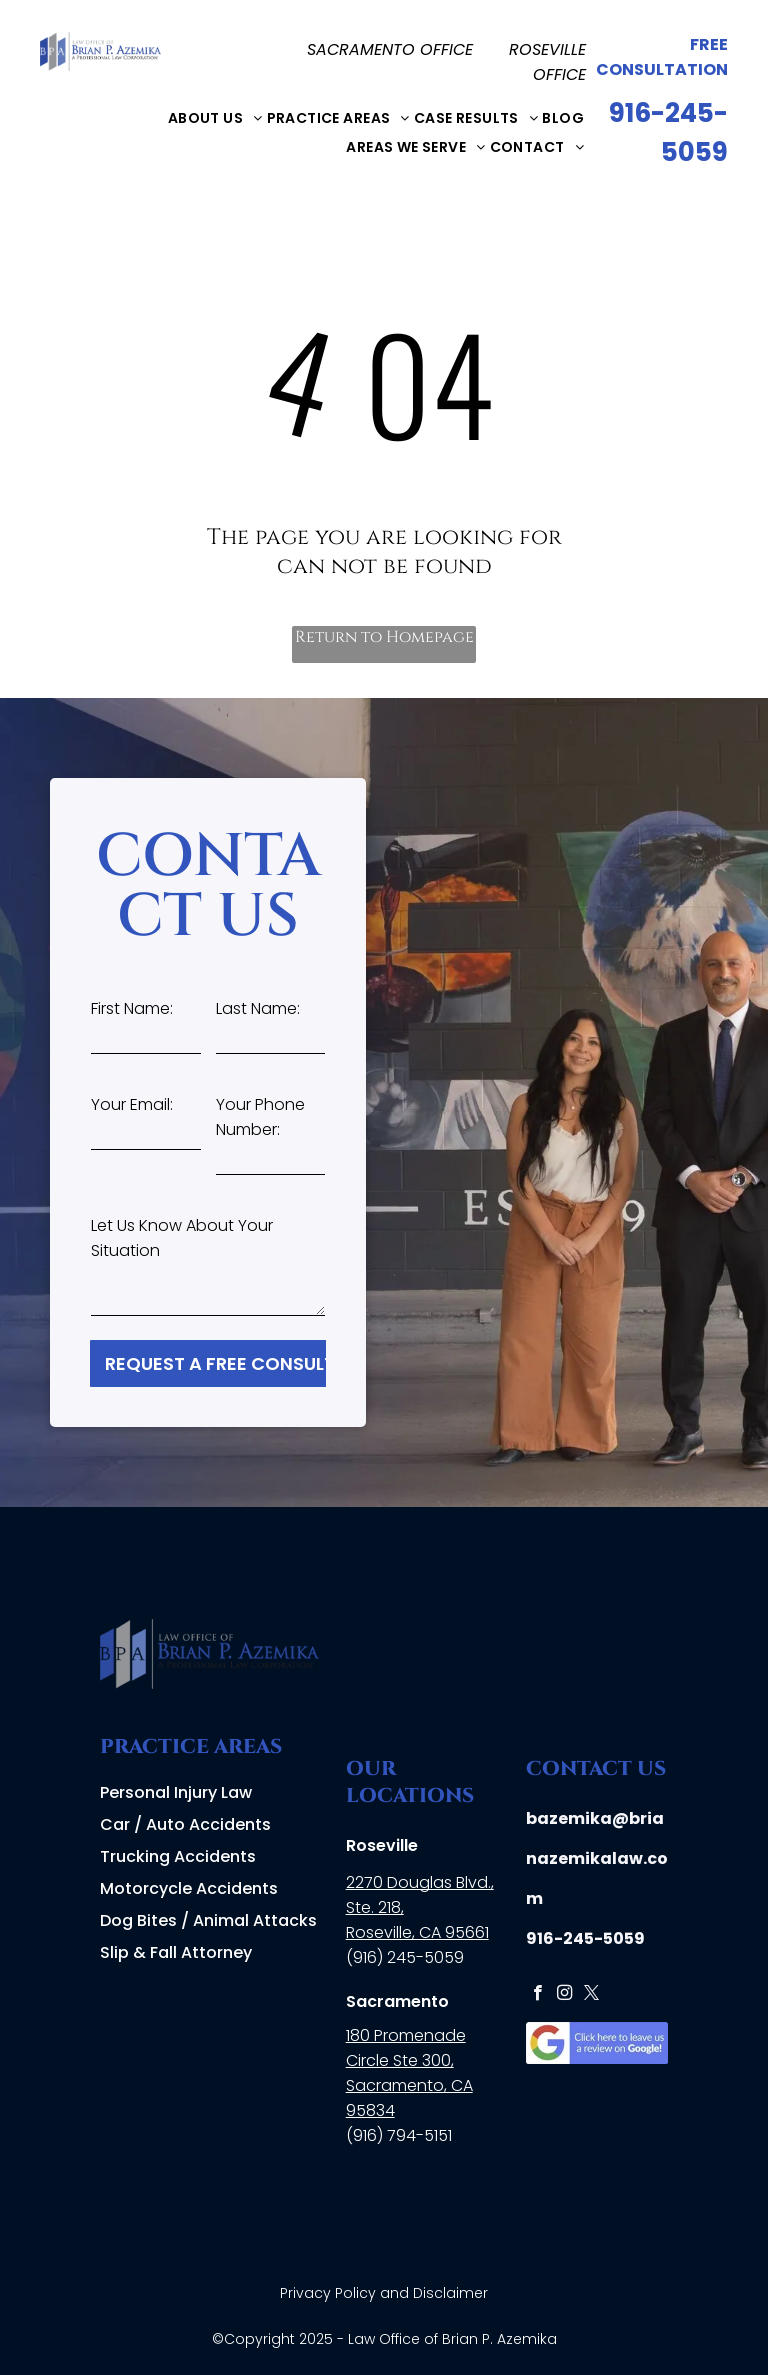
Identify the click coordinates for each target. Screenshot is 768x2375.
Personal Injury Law (176, 1792)
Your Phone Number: (260, 1117)
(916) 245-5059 (405, 1957)
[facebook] (537, 1995)
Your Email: (132, 1104)
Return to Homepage (384, 637)
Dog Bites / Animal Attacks (208, 1920)
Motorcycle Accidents (189, 1888)
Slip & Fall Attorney (176, 1952)
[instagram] (564, 1995)
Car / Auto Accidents (185, 1824)
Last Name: (258, 1008)
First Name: (132, 1008)
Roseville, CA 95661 (417, 1932)
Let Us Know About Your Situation (182, 1238)
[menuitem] (215, 118)
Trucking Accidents (178, 1856)
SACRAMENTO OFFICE (390, 49)
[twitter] (591, 1995)
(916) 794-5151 (399, 2135)
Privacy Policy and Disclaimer (384, 2293)
